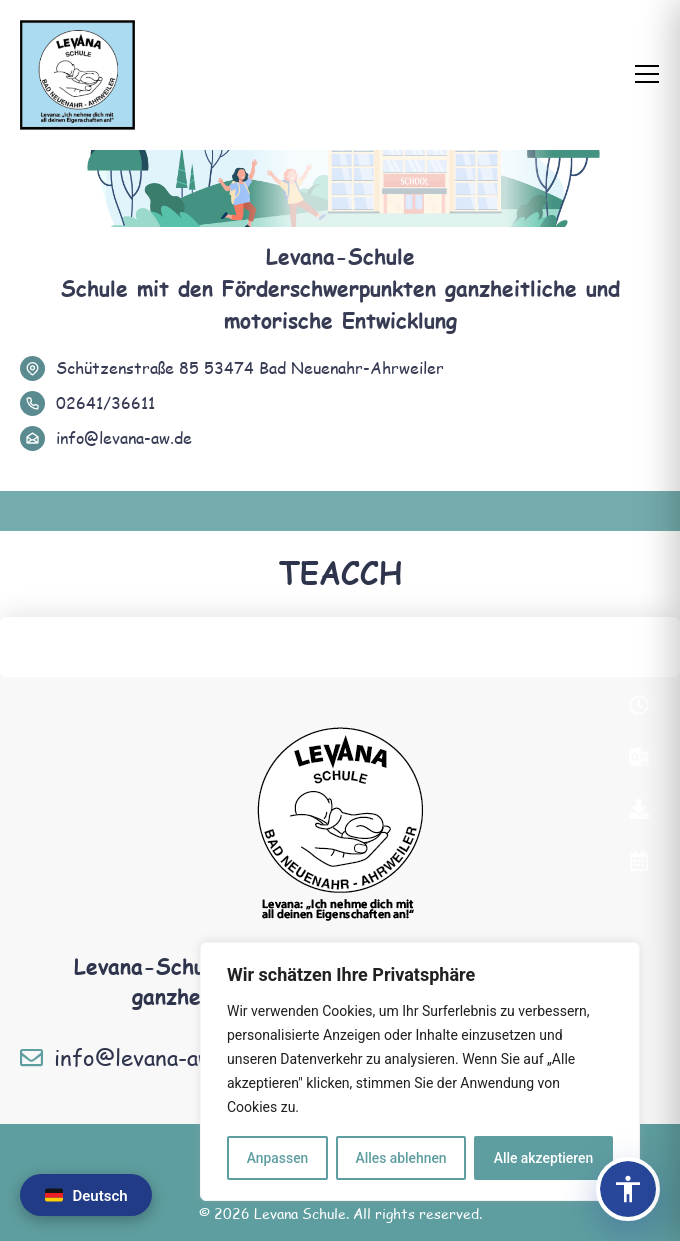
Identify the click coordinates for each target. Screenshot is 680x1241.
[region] (420, 1072)
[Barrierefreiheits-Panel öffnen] (628, 1189)
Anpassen (277, 1158)
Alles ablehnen (401, 1158)
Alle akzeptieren (543, 1158)
